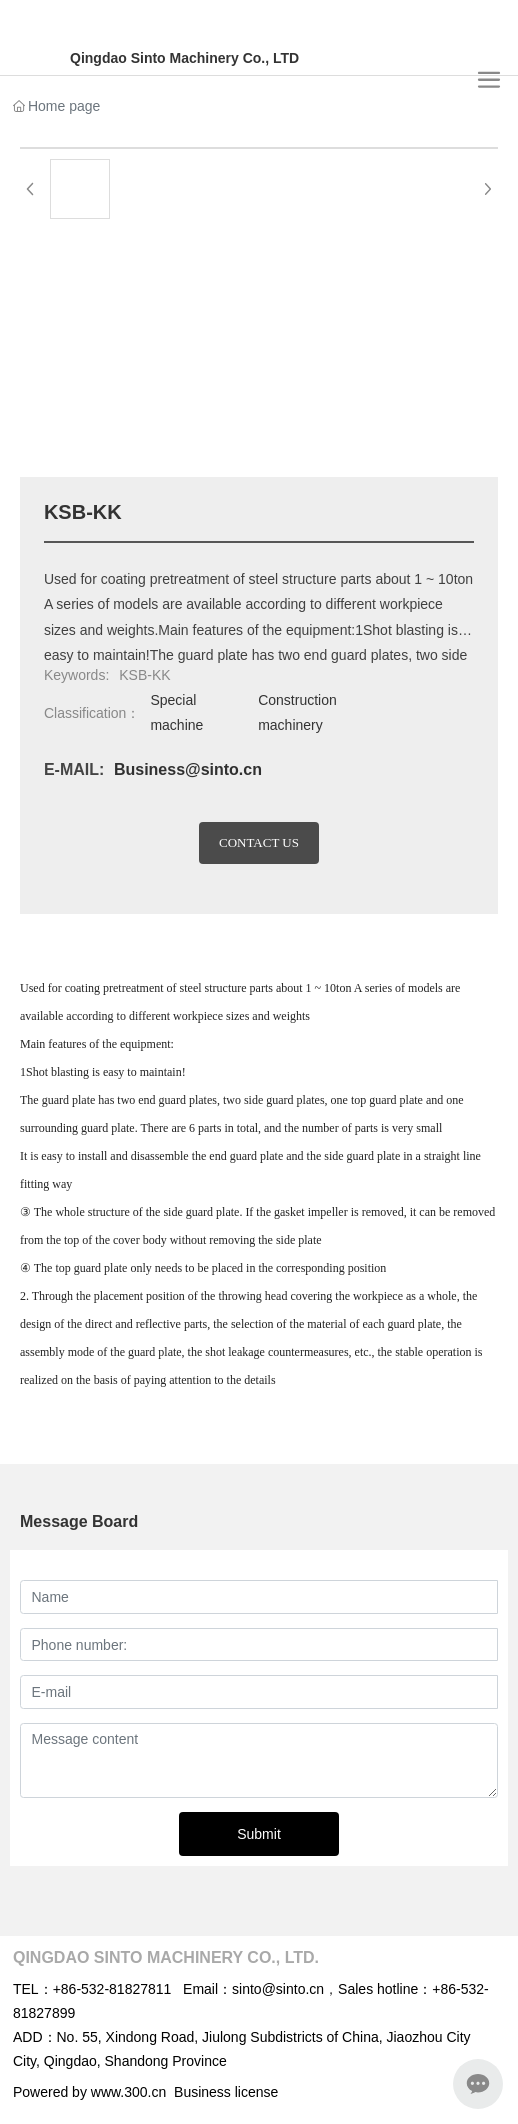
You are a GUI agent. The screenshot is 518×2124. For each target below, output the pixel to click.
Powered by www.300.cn (89, 2092)
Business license (226, 2092)
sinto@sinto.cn (278, 1989)
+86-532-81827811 (112, 1989)
